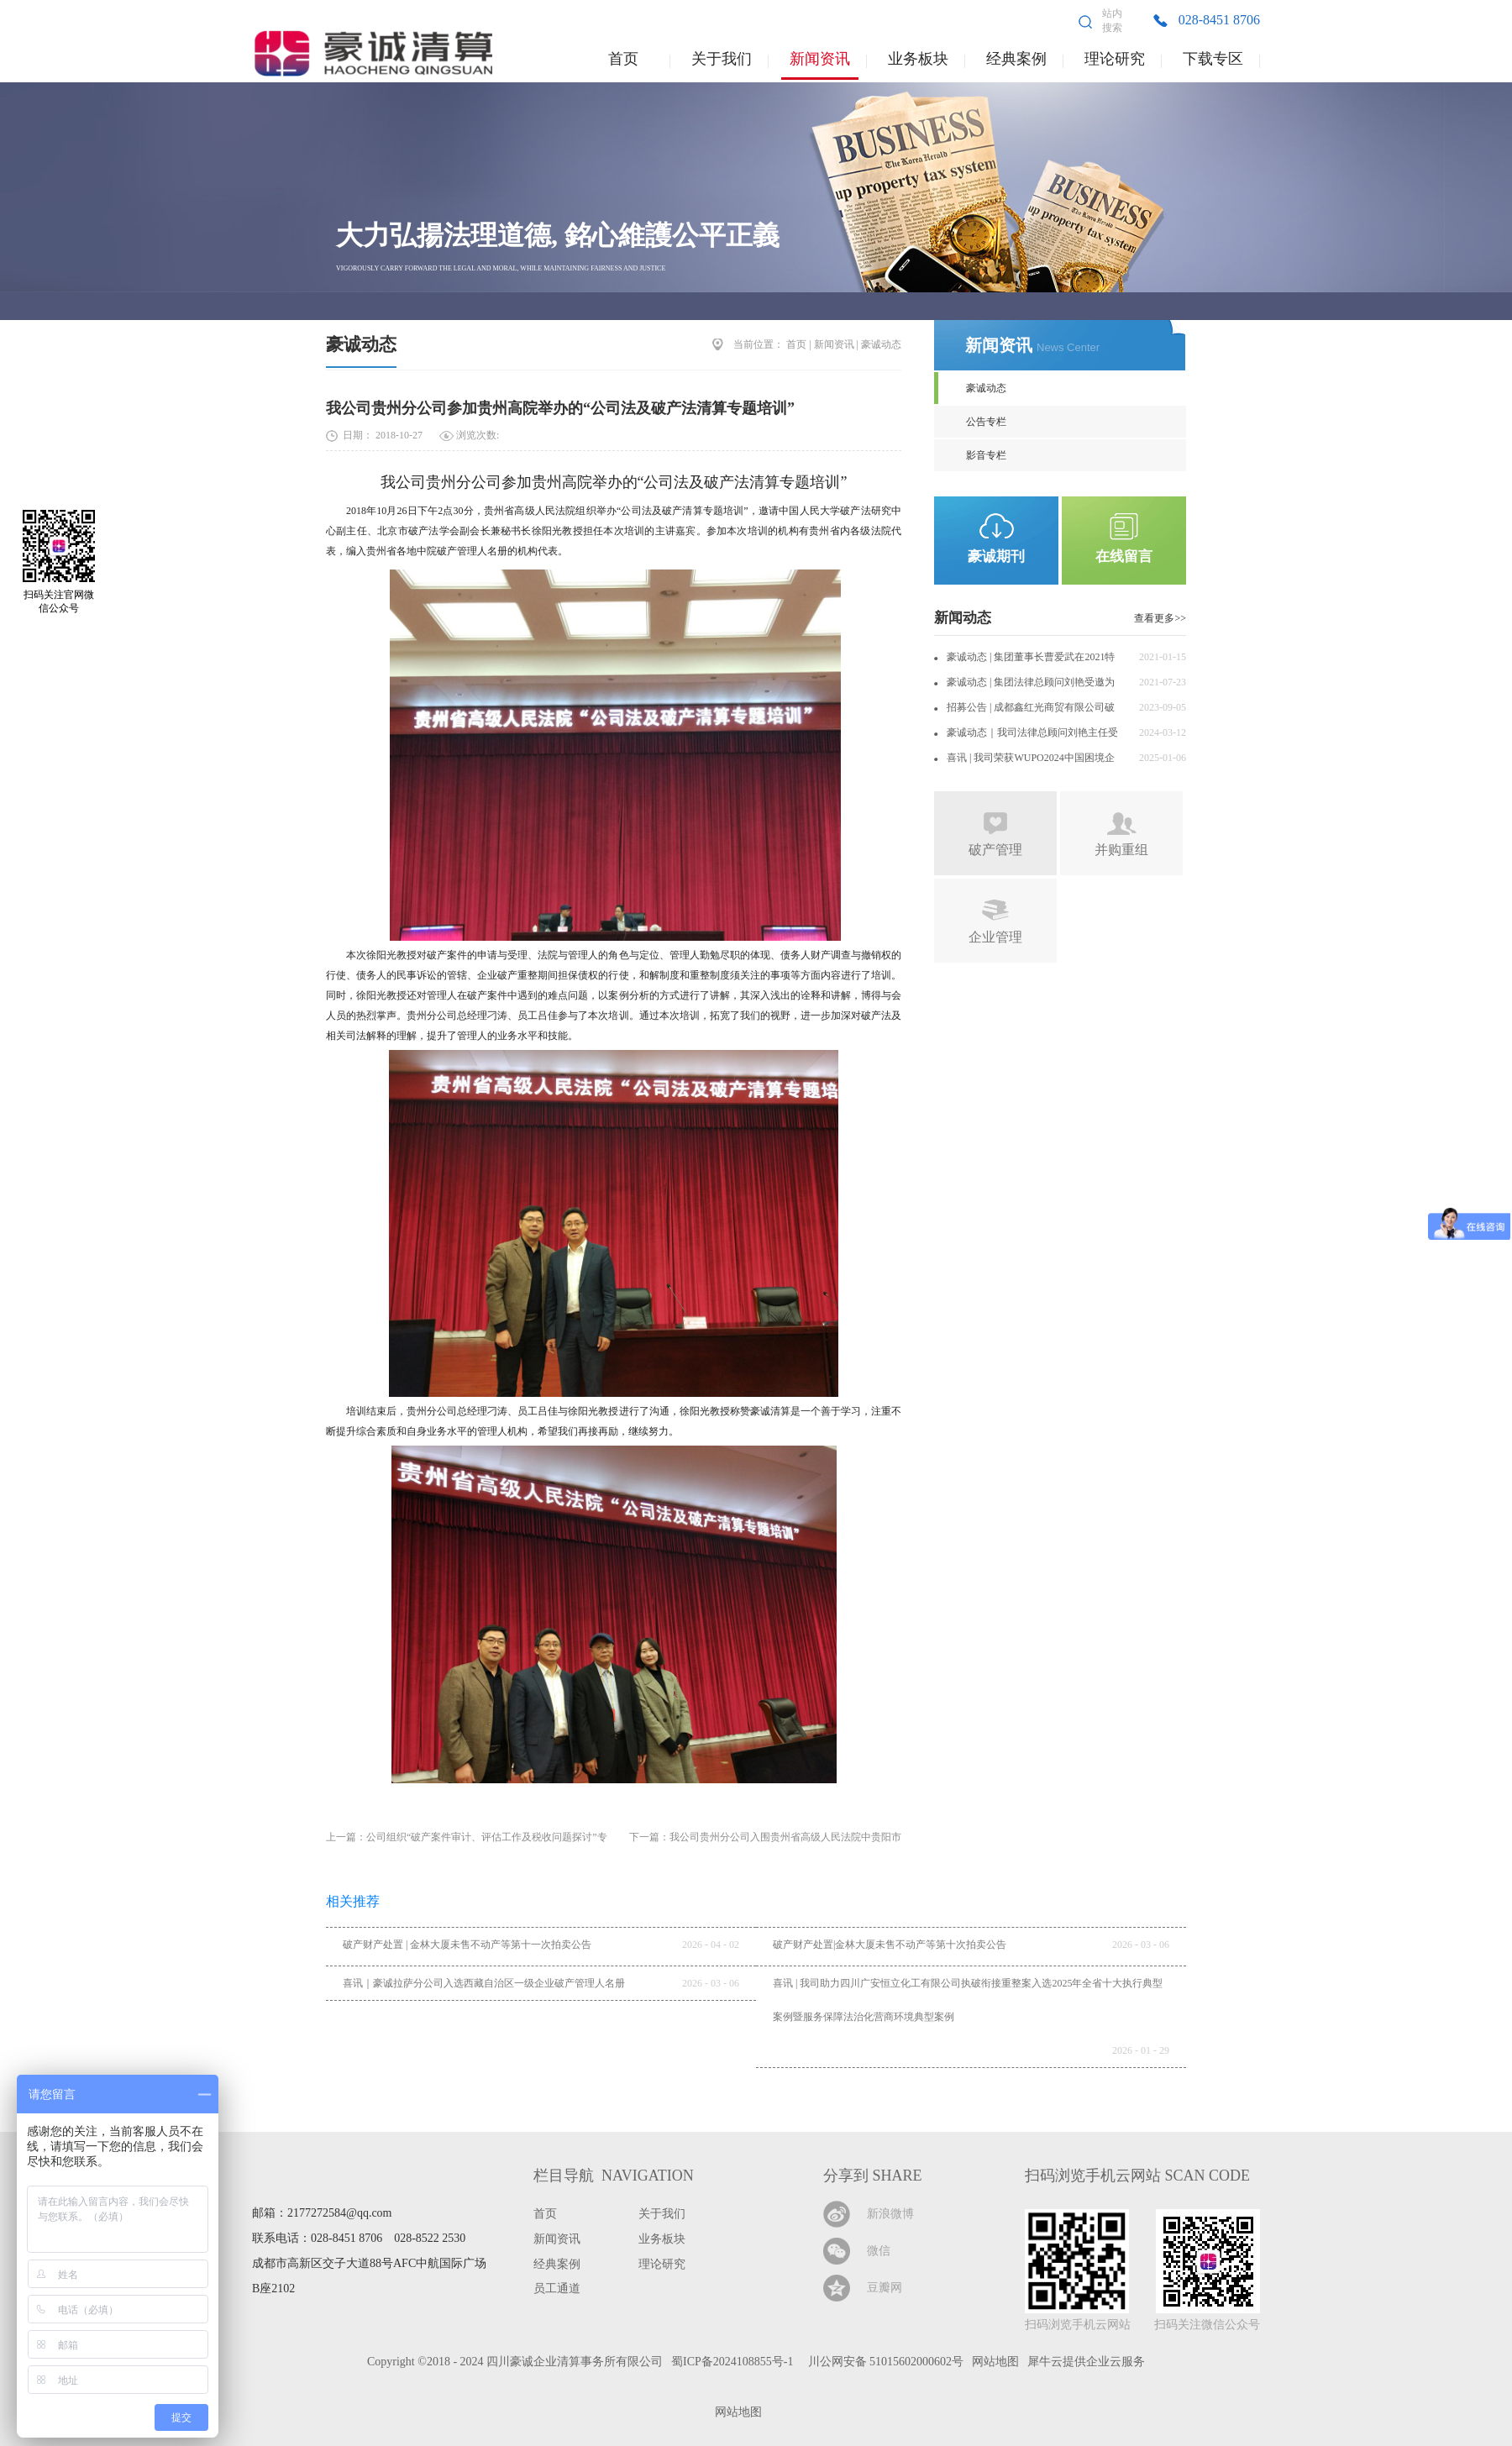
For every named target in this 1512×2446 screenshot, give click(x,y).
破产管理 (995, 849)
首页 (623, 58)
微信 (878, 2250)
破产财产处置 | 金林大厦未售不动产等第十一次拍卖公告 (467, 1944)
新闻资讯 (834, 344)
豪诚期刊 (996, 556)
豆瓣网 (884, 2287)
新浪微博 (890, 2213)
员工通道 (556, 2288)
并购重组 (1121, 849)
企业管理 (995, 937)
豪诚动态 (361, 344)
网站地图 (735, 2412)
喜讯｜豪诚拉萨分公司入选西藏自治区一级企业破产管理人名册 (484, 1983)
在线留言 (1123, 556)
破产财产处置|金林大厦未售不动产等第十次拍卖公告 (889, 1944)
